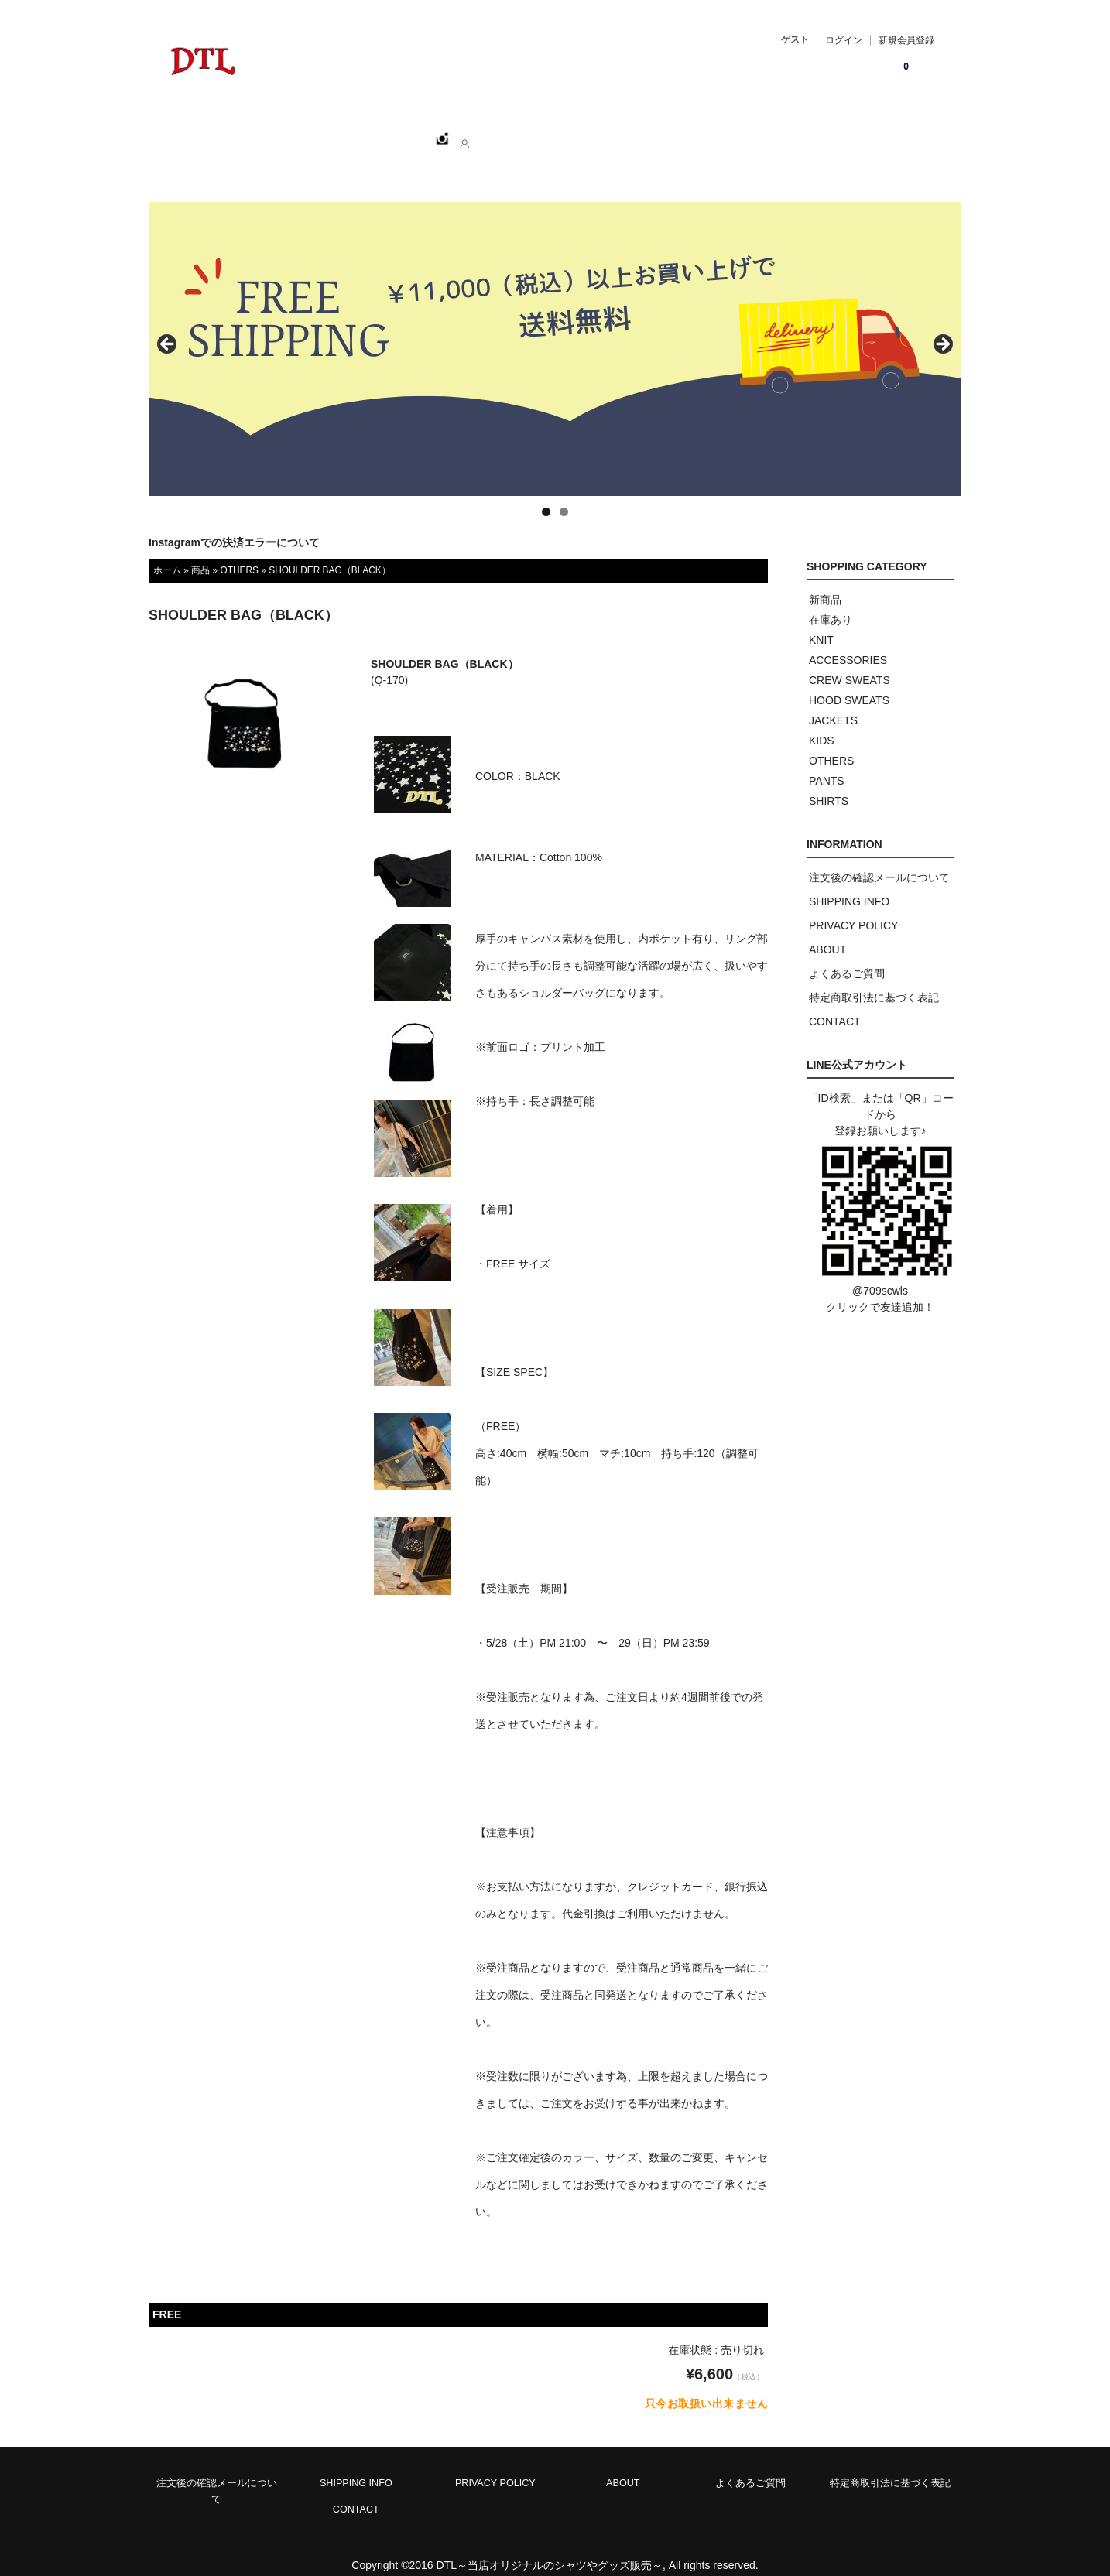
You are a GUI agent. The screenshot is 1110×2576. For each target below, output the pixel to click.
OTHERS (239, 553)
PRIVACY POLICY (853, 908)
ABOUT (486, 132)
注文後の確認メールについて (879, 860)
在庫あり (830, 603)
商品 (200, 553)
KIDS (821, 723)
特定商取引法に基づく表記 (874, 980)
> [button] (942, 328)
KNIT (821, 623)
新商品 (825, 582)
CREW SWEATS (849, 663)
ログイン (843, 40)
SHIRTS (828, 784)
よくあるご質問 (847, 956)
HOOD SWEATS (849, 683)
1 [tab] (546, 495)
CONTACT (562, 132)
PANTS (826, 764)
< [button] (168, 328)
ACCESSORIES (848, 643)
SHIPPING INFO (849, 884)
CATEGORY (406, 132)
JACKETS (833, 703)
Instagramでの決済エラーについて (234, 525)
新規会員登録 (906, 40)
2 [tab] (564, 495)
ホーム (239, 132)
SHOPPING (315, 132)
